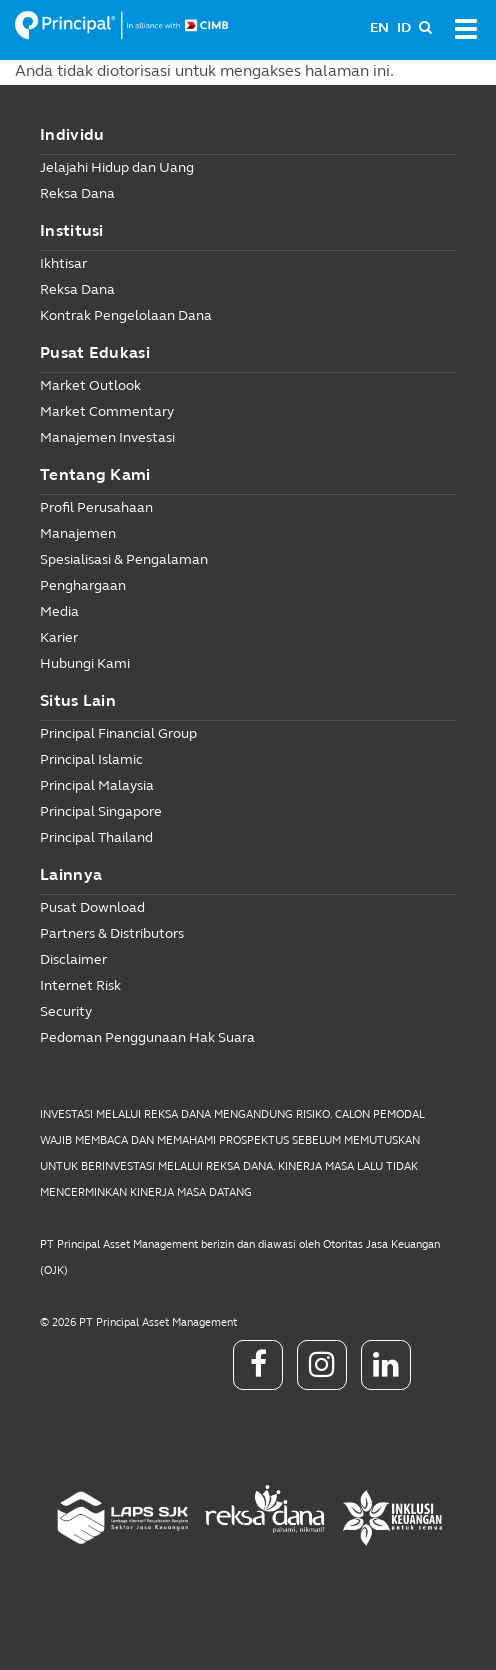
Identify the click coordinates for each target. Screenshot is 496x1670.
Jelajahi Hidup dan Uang (117, 167)
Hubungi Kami (85, 663)
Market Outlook (90, 385)
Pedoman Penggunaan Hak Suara (147, 1037)
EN (379, 27)
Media (59, 611)
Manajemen (78, 533)
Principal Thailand (96, 837)
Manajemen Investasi (107, 437)
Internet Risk (80, 985)
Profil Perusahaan (96, 507)
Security (66, 1011)
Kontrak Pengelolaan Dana (126, 315)
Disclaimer (73, 959)
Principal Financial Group (118, 733)
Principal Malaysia (97, 785)
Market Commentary (107, 411)
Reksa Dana (77, 193)
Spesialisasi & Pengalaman (124, 559)
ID (404, 27)
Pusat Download (92, 907)
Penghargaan (83, 585)
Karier (59, 637)
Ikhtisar (63, 263)
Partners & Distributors (112, 933)
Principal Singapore (101, 811)
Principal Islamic (91, 759)
